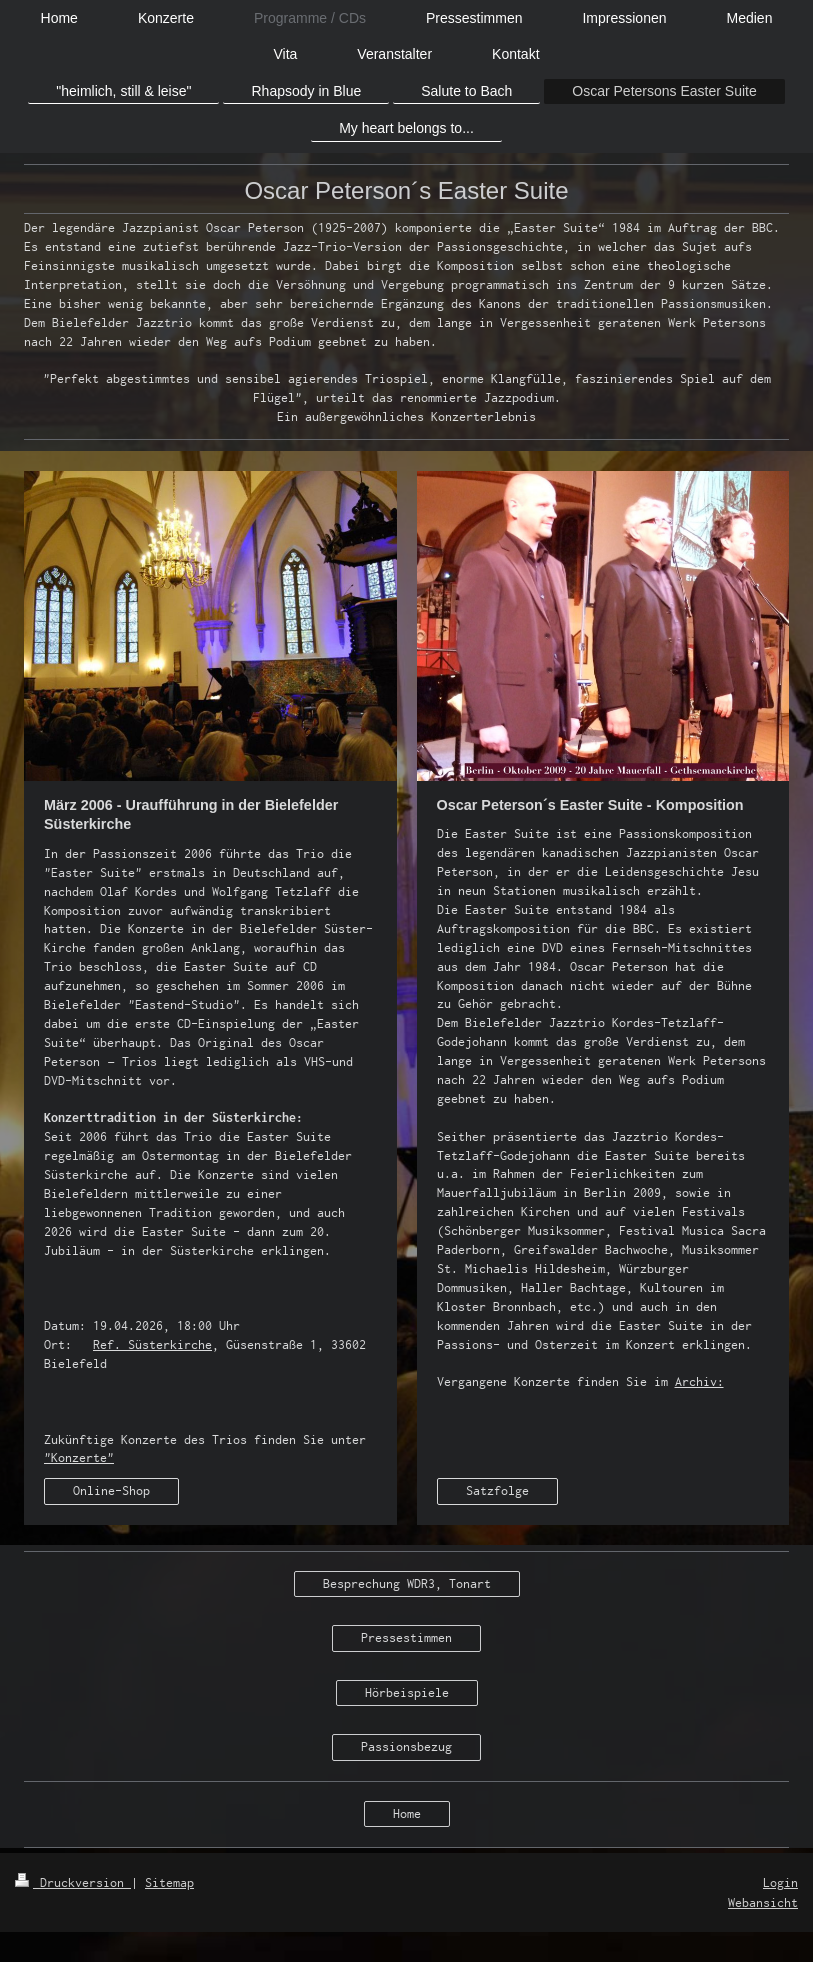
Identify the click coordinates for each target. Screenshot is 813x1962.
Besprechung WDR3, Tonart (407, 1583)
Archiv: (699, 1381)
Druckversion (73, 1882)
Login (780, 1882)
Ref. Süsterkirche (152, 1344)
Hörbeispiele (407, 1692)
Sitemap (169, 1882)
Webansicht (763, 1902)
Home (407, 1813)
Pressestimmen (406, 1637)
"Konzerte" (79, 1457)
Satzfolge (497, 1490)
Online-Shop (111, 1490)
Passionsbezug (406, 1746)
